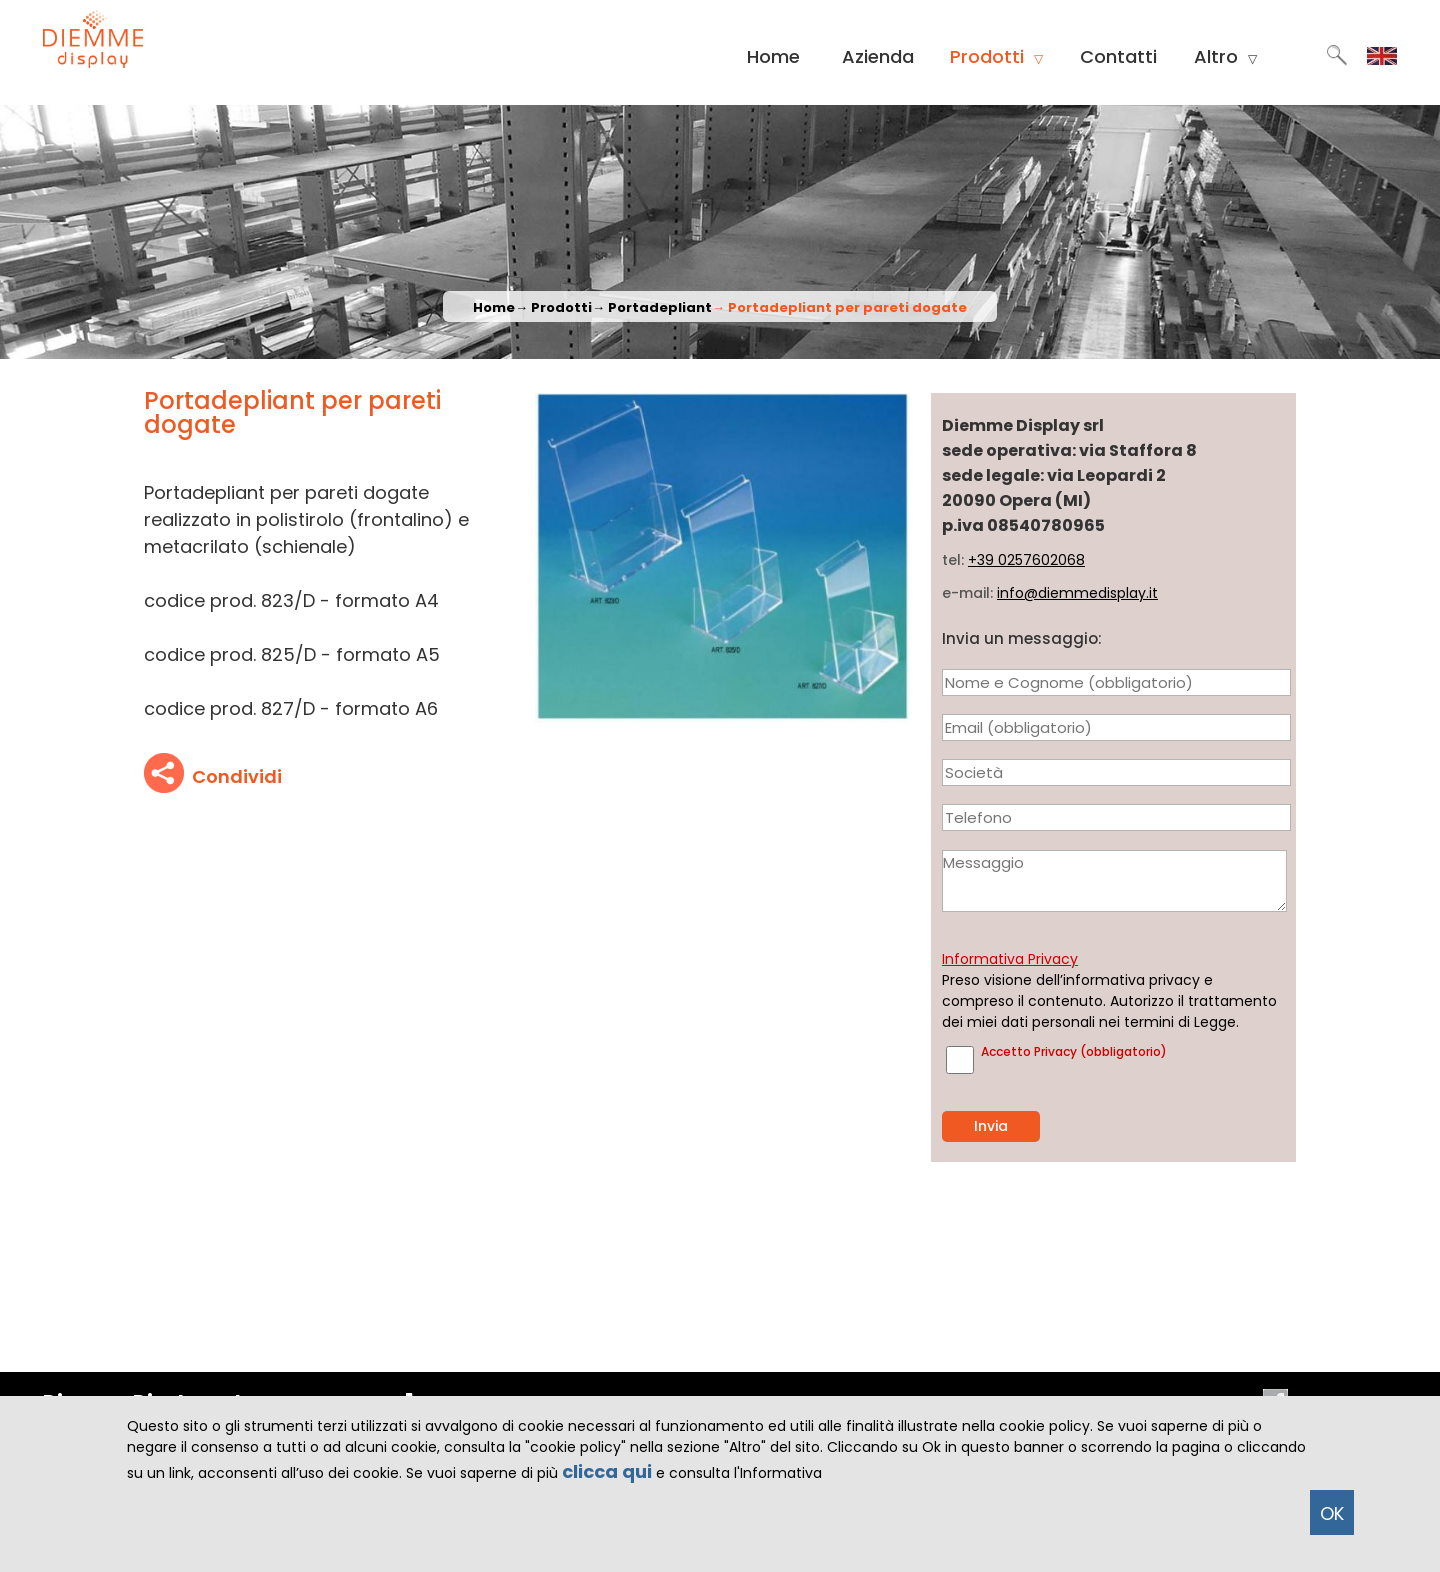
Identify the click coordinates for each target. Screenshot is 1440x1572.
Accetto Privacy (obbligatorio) (1074, 1051)
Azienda (878, 56)
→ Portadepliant (652, 307)
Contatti (1118, 56)
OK (1332, 1513)
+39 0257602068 (1026, 560)
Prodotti (996, 57)
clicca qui (607, 1471)
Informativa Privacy (1010, 959)
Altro (1225, 57)
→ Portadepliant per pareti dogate (839, 307)
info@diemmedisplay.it (1077, 593)
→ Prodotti (553, 307)
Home (773, 56)
